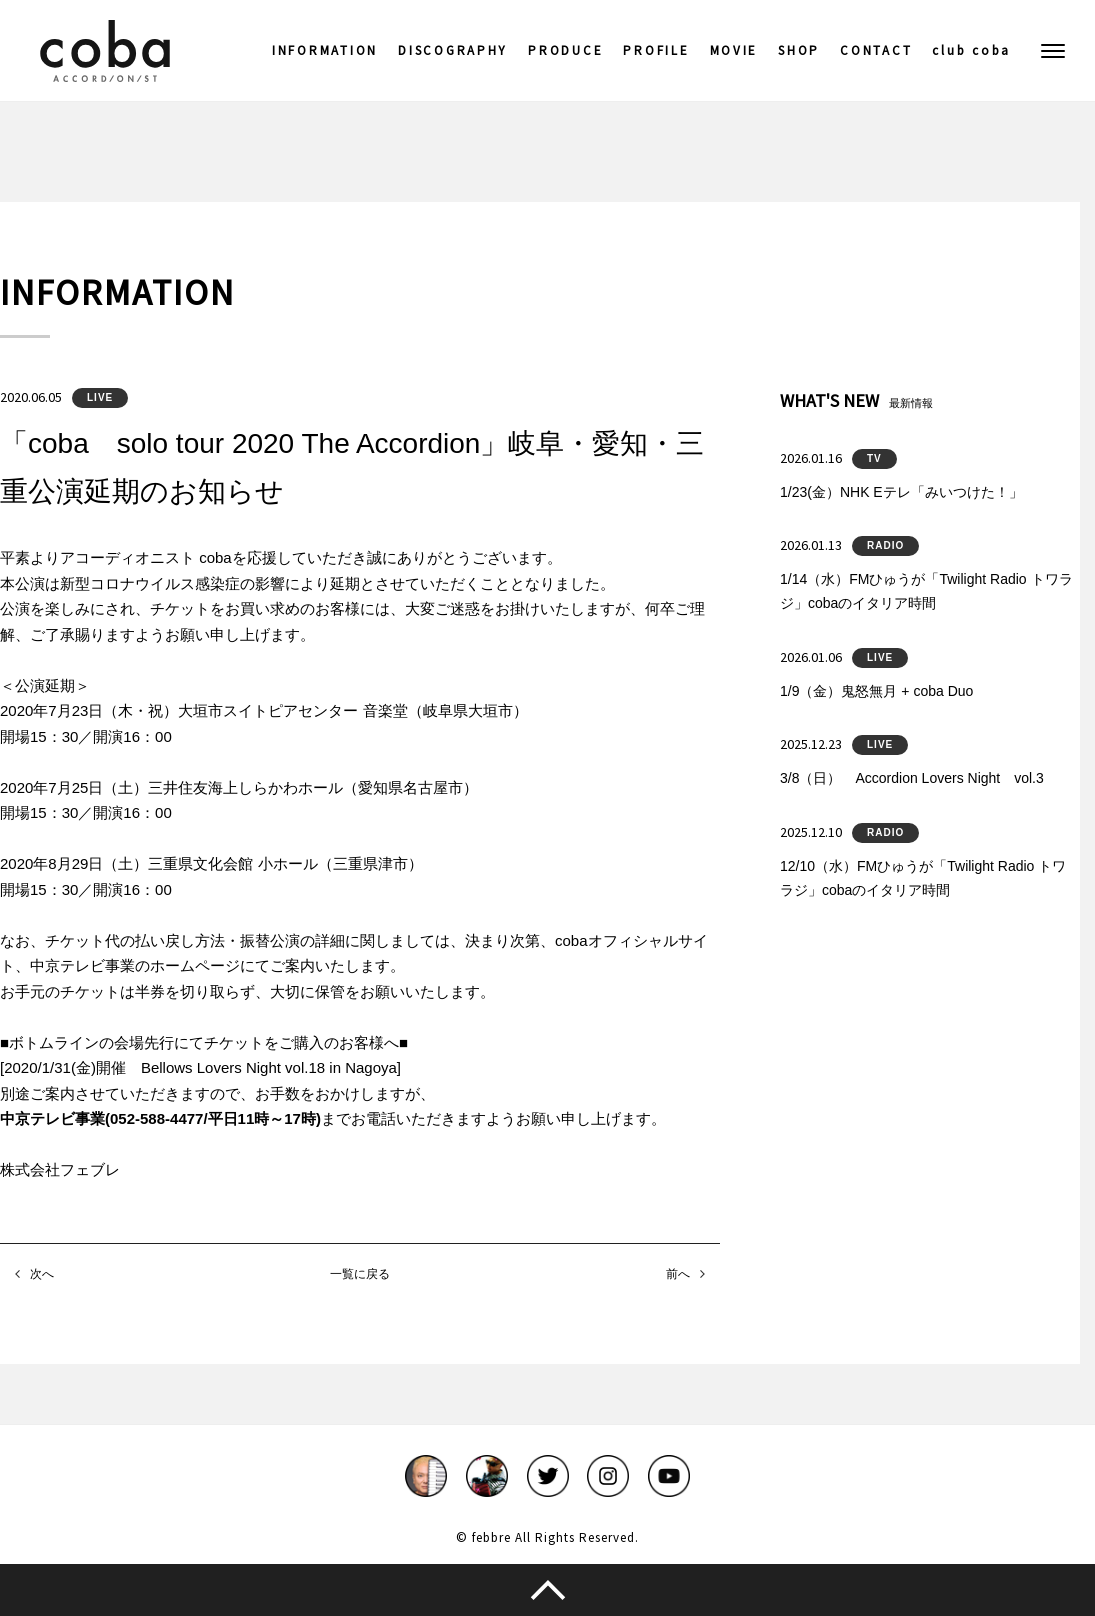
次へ (42, 1274)
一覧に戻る (360, 1274)
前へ (678, 1274)
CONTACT (876, 50)
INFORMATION (325, 50)
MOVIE (734, 50)
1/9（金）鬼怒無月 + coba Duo (876, 691)
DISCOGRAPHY (453, 50)
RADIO (885, 545)
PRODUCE (565, 50)
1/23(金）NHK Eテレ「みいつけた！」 (901, 492)
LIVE (100, 397)
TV (874, 458)
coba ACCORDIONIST (105, 51)
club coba (971, 50)
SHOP (799, 50)
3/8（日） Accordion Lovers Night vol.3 (912, 778)
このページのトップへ (547, 1590)
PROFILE (656, 50)
